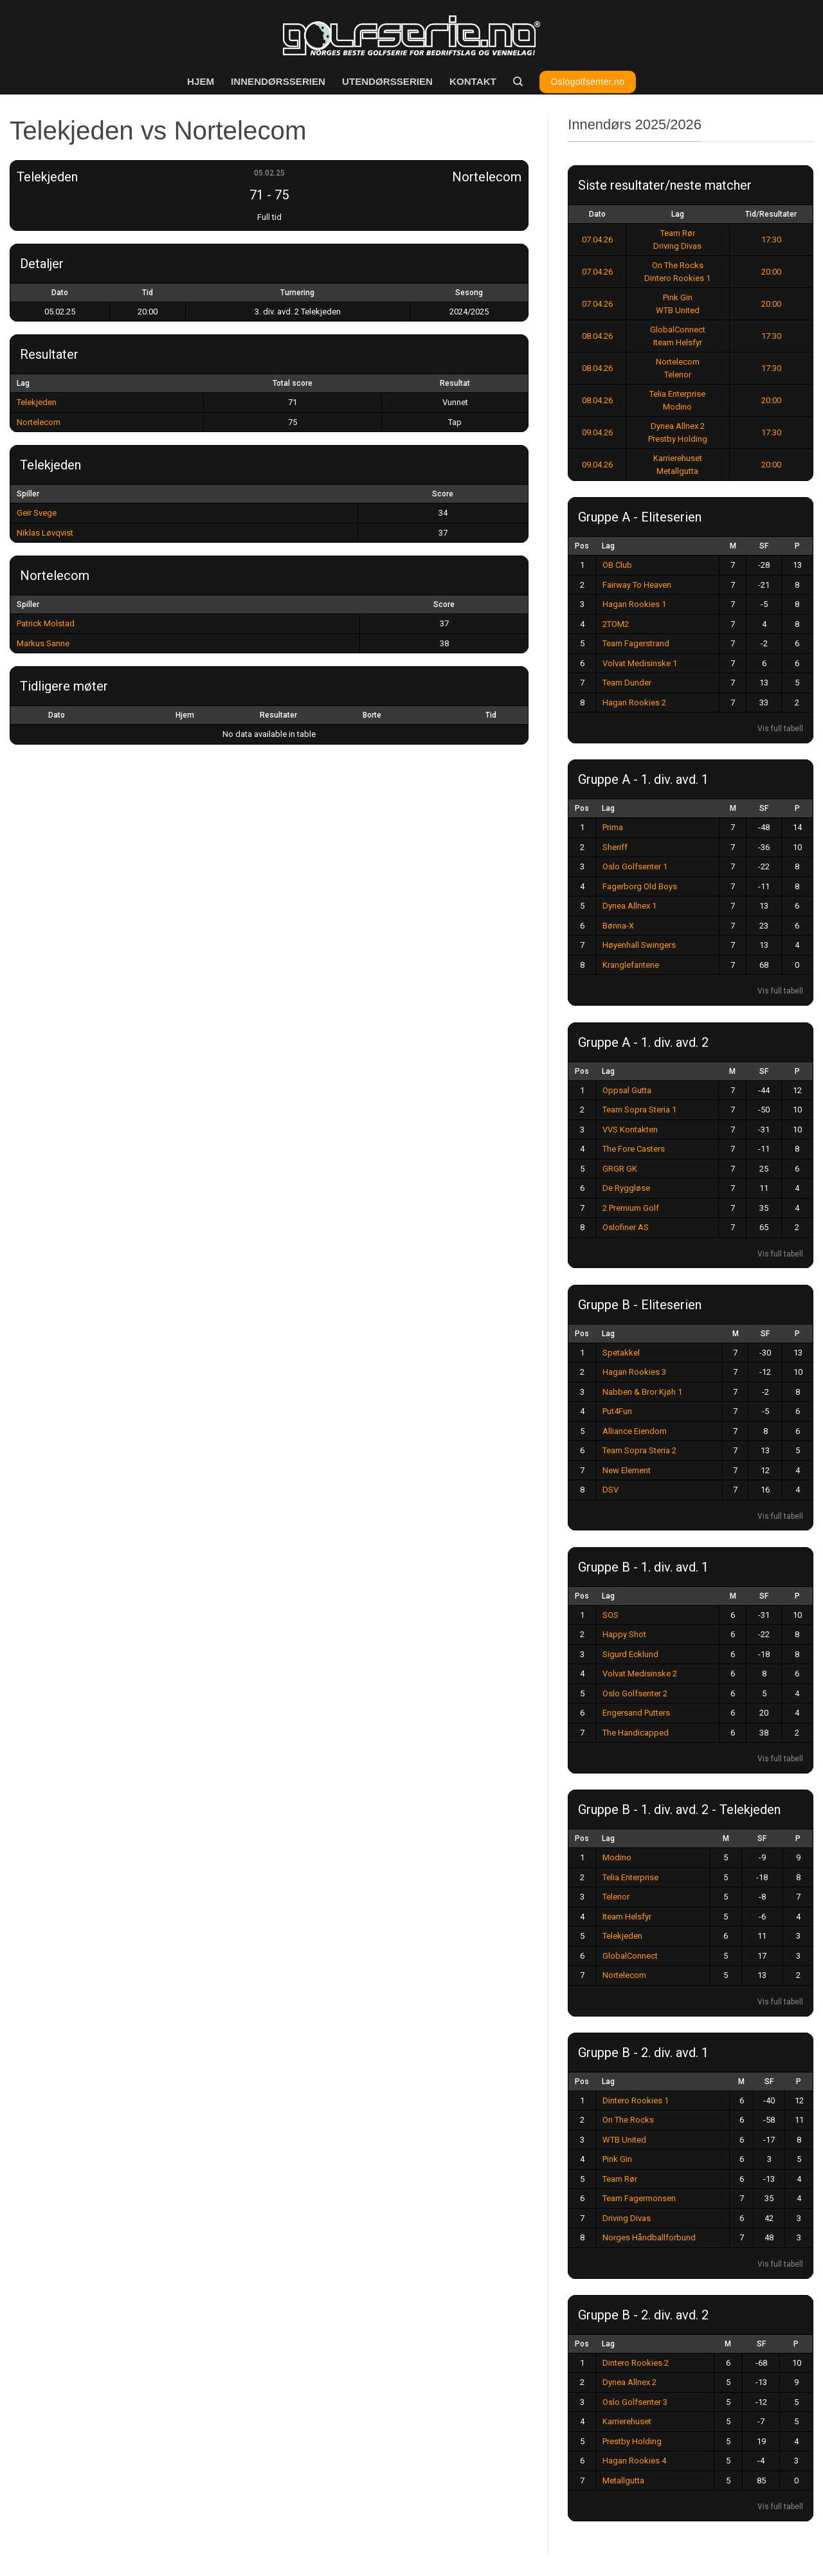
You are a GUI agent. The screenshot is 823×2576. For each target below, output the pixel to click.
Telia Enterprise (677, 394)
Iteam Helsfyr (677, 342)
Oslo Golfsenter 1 (634, 866)
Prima (612, 827)
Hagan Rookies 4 (634, 2460)
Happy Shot (624, 1634)
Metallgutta (677, 471)
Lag (677, 214)
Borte (372, 715)
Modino (677, 407)
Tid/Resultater (771, 214)
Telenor (677, 374)
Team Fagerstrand (635, 643)
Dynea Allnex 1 (629, 906)
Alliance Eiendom (634, 1431)
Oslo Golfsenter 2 (634, 1693)
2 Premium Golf (630, 1208)
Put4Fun (617, 1411)
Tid (490, 715)
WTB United (678, 310)
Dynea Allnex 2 (678, 426)
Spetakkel (621, 1352)
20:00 (771, 272)
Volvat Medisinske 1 (639, 663)
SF (763, 545)
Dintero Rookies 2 (635, 2363)
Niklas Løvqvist (45, 533)
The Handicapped (635, 1732)
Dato (56, 715)
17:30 (771, 239)
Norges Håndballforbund (649, 2237)
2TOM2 (615, 624)
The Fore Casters (633, 1149)
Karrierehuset (677, 458)
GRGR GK (619, 1169)
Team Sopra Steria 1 (639, 1109)
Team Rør (677, 233)
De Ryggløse (626, 1188)
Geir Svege (37, 513)
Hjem (200, 81)
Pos (582, 545)
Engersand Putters (636, 1713)
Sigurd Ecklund (630, 1654)
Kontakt (472, 81)
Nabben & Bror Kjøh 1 (642, 1392)
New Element (626, 1470)
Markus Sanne (43, 643)
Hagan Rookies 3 (634, 1372)
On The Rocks (677, 265)
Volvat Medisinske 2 (639, 1673)
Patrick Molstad (46, 623)
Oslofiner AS (625, 1227)
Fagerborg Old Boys (639, 886)
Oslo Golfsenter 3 (634, 2402)
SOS (610, 1615)
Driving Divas (677, 246)
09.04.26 (597, 432)
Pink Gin (677, 297)
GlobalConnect (677, 329)
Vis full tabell (780, 728)
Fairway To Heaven (636, 585)
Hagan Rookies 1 (634, 604)
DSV (610, 1489)
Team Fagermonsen (639, 2198)
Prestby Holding (677, 439)
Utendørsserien (387, 81)
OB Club (617, 565)
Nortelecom (38, 422)
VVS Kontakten (630, 1129)
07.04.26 (597, 239)
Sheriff (615, 847)
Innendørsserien (278, 81)
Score (442, 493)
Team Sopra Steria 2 (639, 1450)
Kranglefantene (630, 965)
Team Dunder (626, 682)
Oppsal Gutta (626, 1090)
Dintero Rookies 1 (677, 278)
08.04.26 (597, 336)
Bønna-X (618, 925)
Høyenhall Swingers (639, 945)
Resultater (278, 715)
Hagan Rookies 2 (634, 702)
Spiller (28, 493)
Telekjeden (37, 402)
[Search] (518, 81)
